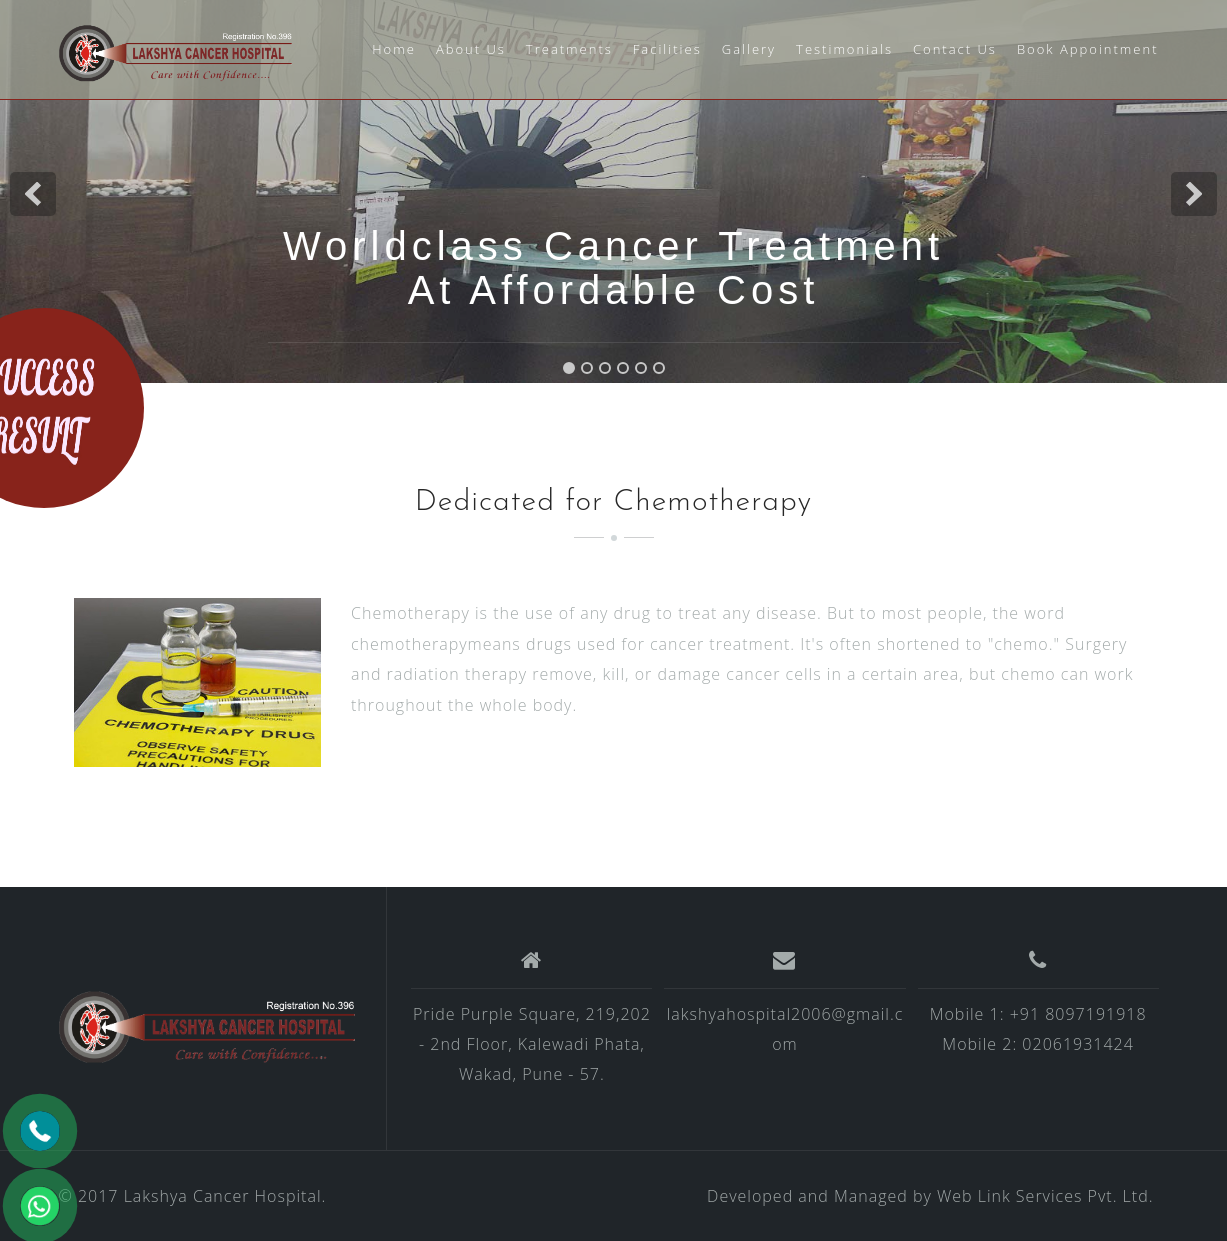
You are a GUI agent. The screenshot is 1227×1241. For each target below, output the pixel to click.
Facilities (667, 49)
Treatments (569, 49)
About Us (471, 49)
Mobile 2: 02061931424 (1037, 1044)
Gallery (749, 49)
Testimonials (844, 49)
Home (394, 49)
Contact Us (955, 49)
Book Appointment (1088, 49)
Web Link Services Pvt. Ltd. (1045, 1196)
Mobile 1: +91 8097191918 (1038, 1014)
